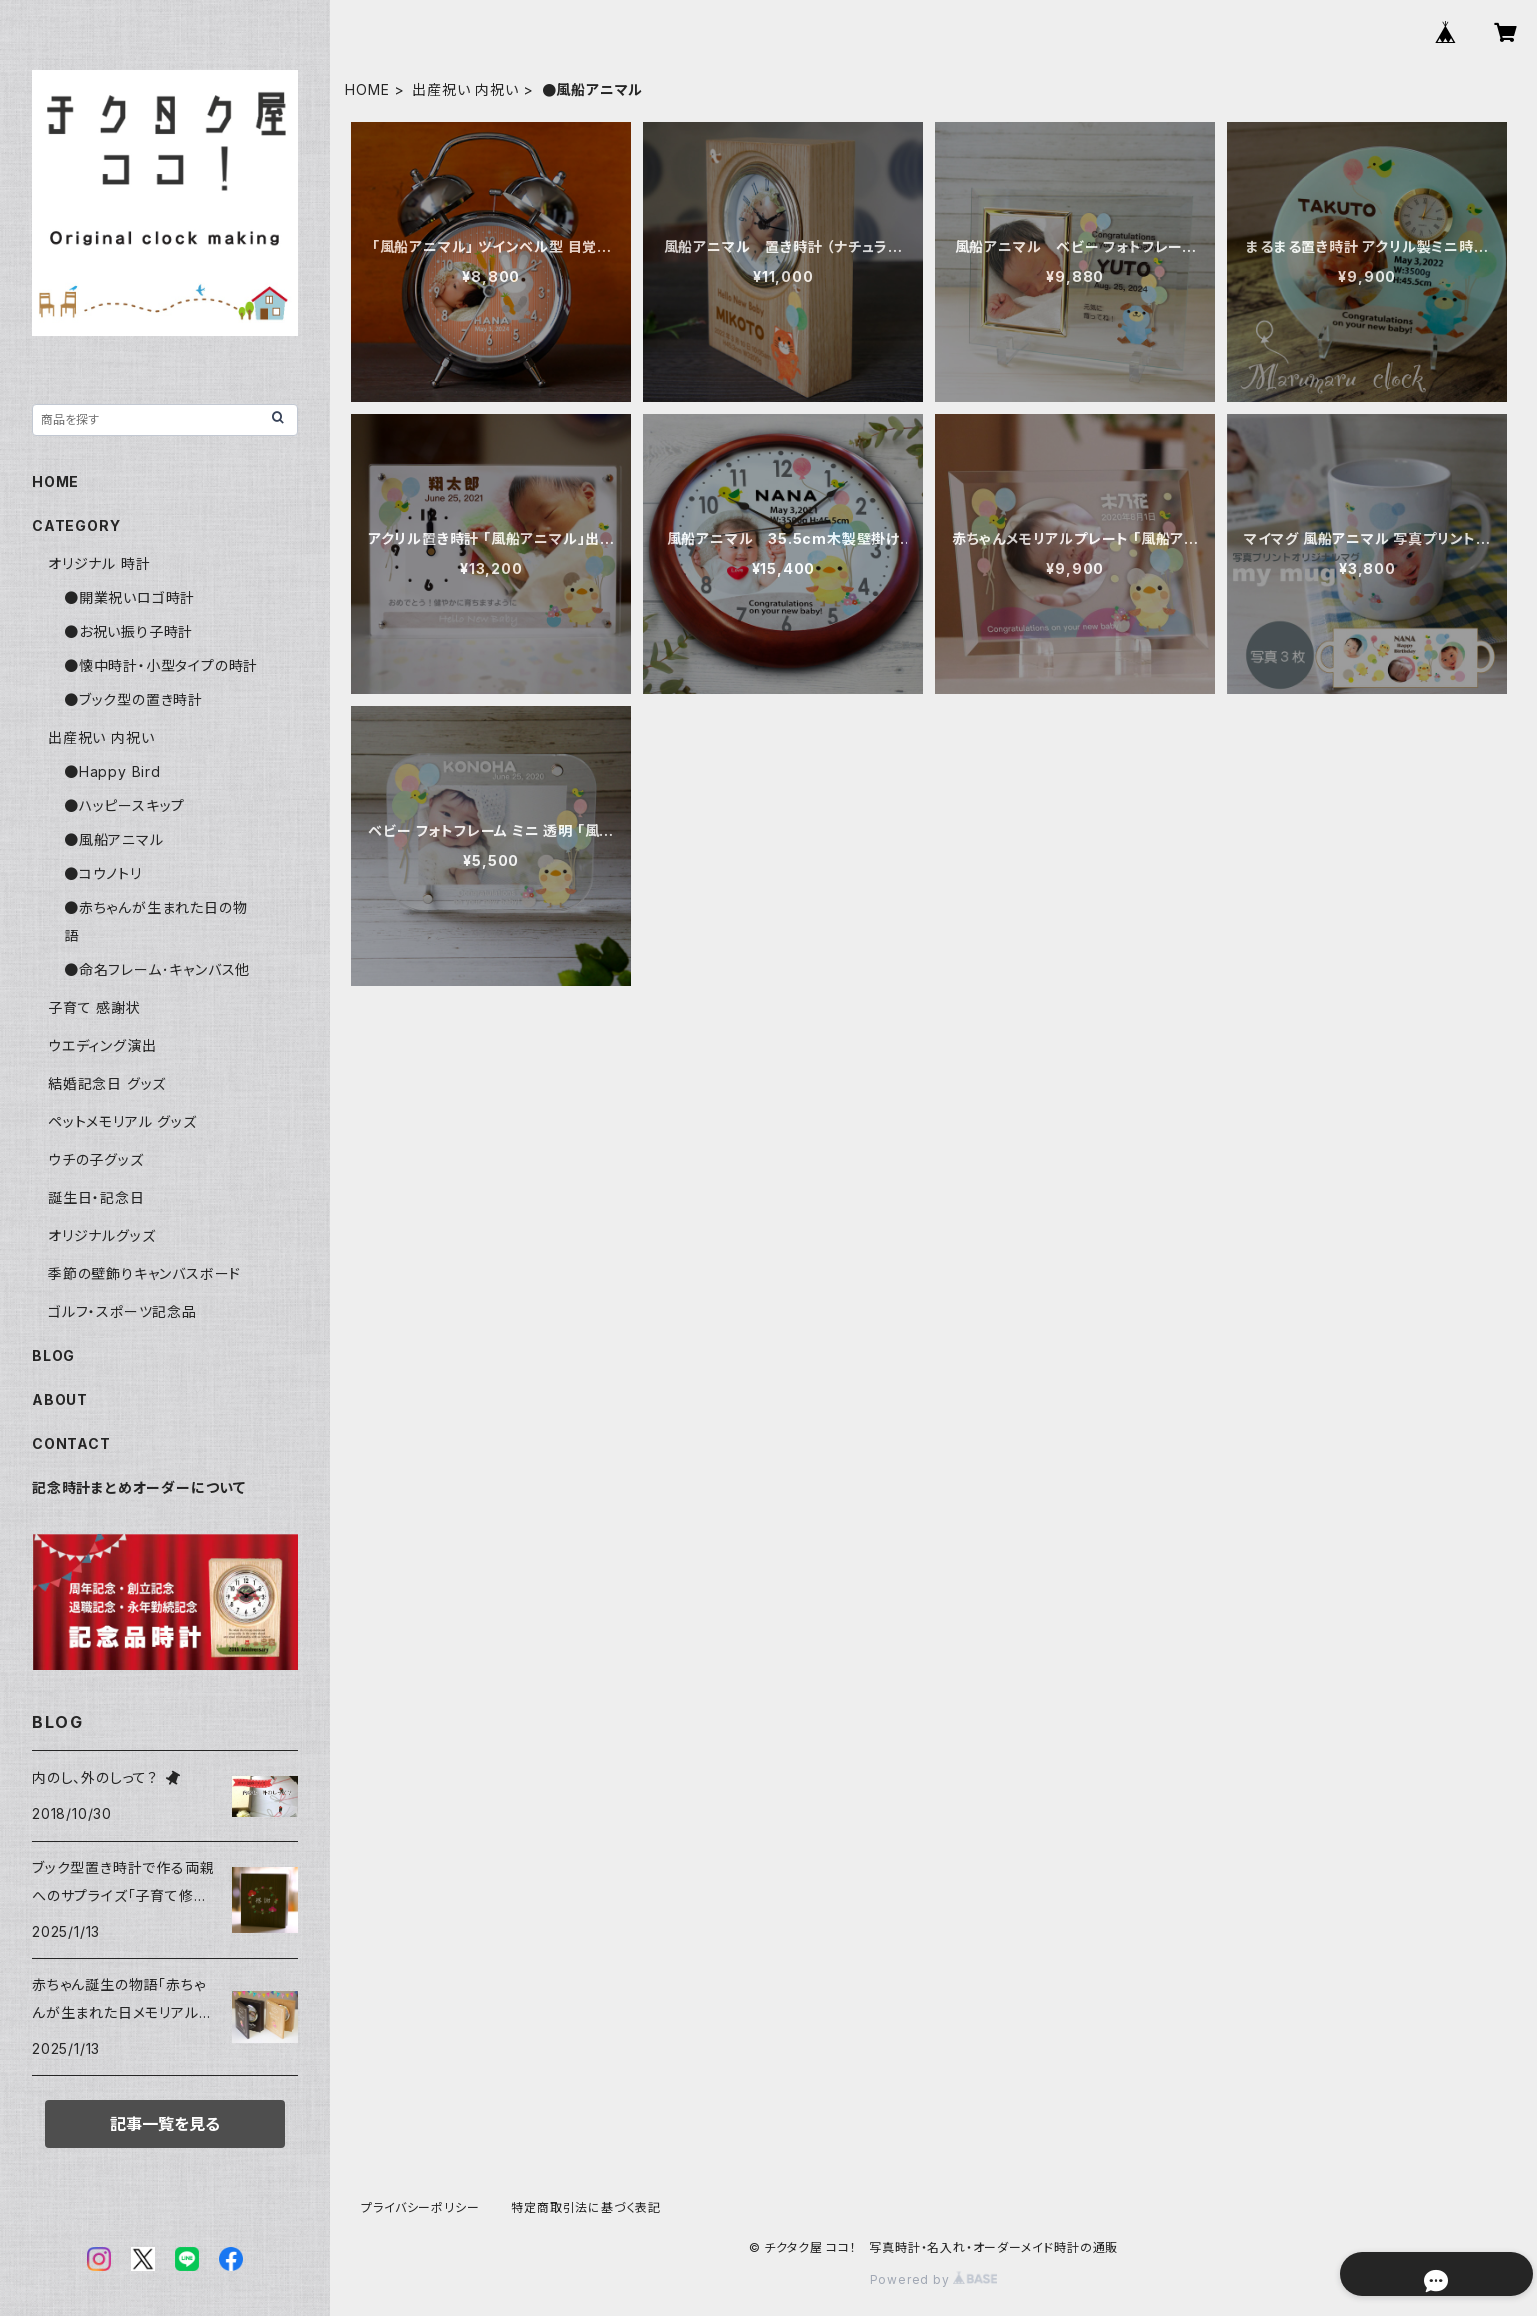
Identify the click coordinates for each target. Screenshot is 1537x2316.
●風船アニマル (114, 839)
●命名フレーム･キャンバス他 (157, 969)
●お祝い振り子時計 (128, 631)
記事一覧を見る (165, 2124)
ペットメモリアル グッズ (122, 1121)
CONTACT (71, 1443)
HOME (367, 89)
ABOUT (60, 1399)
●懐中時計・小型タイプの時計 (161, 665)
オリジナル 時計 (99, 563)
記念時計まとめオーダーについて (139, 1487)
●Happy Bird (112, 771)
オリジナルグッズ (101, 1235)
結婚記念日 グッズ (107, 1083)
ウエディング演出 (102, 1045)
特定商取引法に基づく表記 (586, 2207)
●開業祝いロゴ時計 (129, 597)
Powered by (934, 2279)
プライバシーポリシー (420, 2207)
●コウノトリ (103, 873)
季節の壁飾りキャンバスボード (144, 1273)
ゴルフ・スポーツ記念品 (122, 1311)
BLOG (53, 1355)
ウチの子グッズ (96, 1159)
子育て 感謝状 (94, 1007)
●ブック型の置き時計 (133, 699)
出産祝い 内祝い (465, 89)
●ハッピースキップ (124, 805)
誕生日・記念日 (96, 1197)
